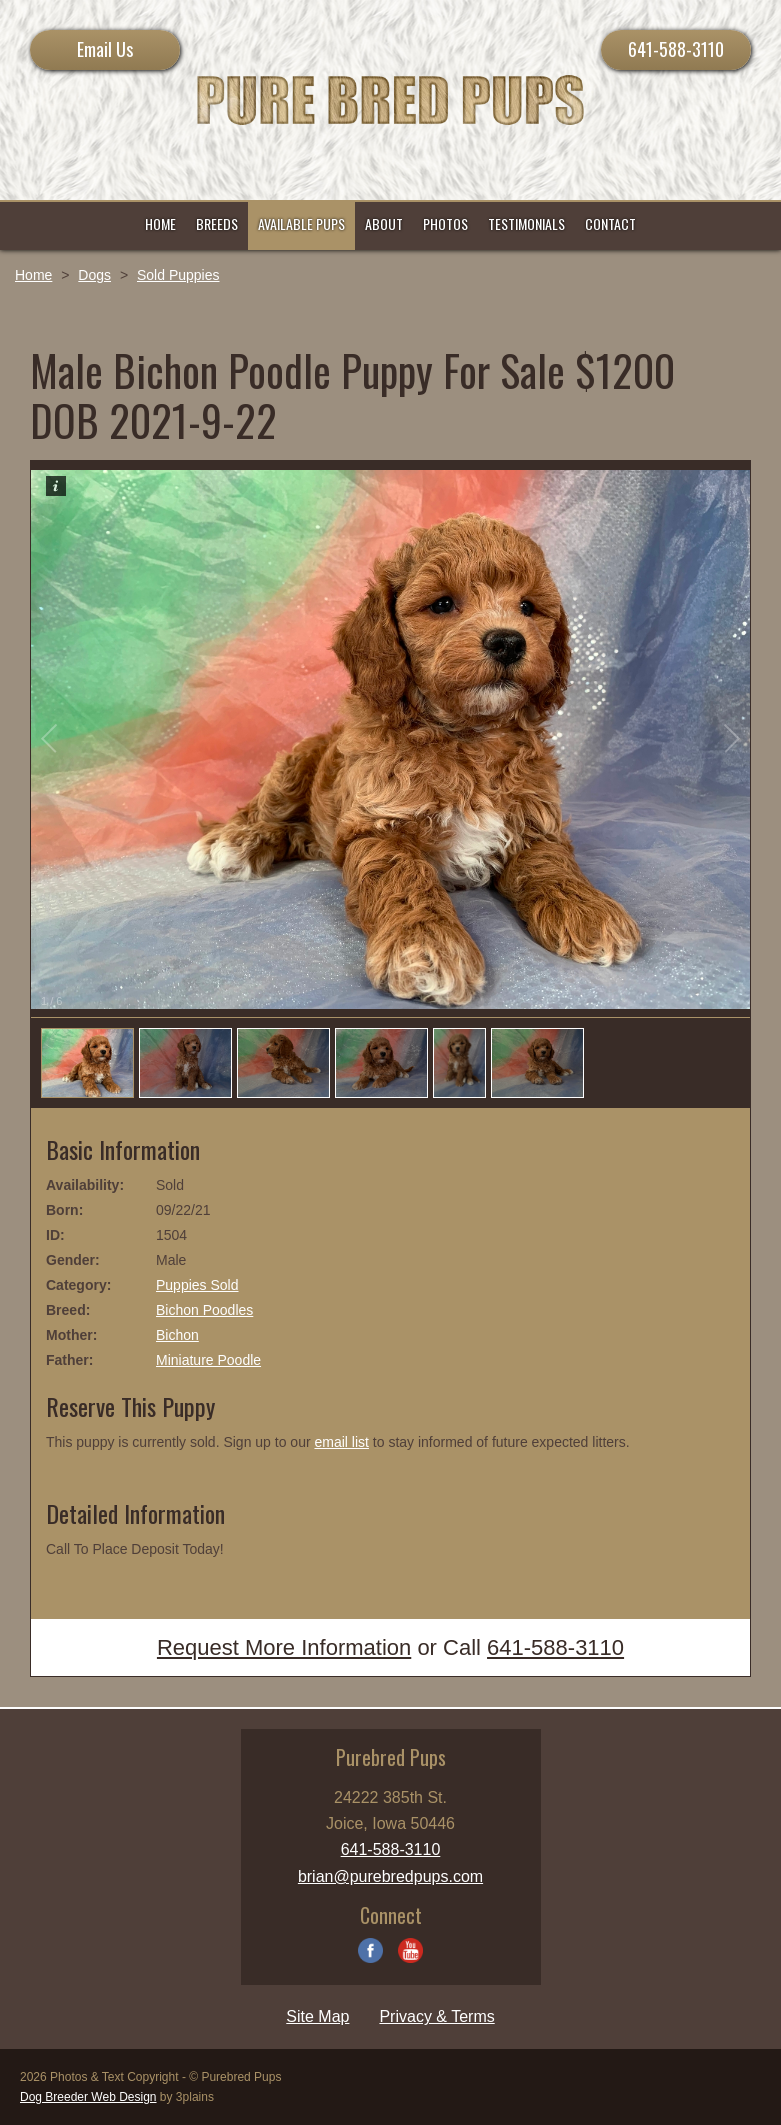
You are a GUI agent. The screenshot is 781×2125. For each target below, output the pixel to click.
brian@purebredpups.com (390, 1876)
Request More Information (284, 1647)
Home (33, 275)
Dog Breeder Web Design (88, 2097)
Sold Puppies (178, 275)
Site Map (317, 2016)
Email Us (105, 49)
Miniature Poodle (208, 1360)
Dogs (94, 275)
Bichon (177, 1335)
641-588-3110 (676, 49)
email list (341, 1442)
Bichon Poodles (204, 1310)
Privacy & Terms (436, 2016)
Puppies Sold (197, 1285)
